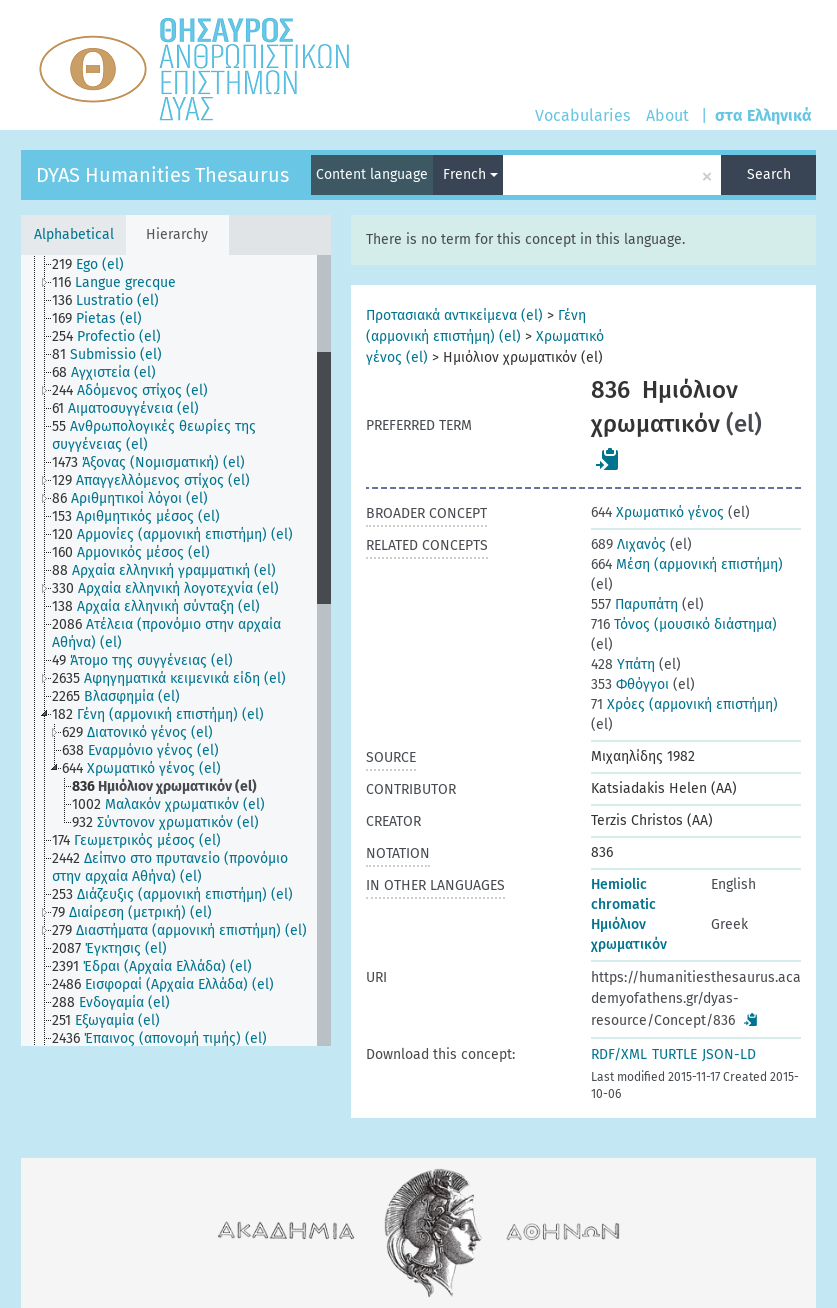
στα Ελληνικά (763, 115)
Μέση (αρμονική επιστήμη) (687, 564)
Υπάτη (623, 664)
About (667, 115)
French (470, 174)
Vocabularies (582, 115)
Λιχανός (628, 544)
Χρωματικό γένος (657, 512)
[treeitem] (96, 265)
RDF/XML (619, 1054)
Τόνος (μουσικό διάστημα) (684, 624)
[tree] (176, 650)
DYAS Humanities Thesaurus (162, 175)
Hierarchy (177, 234)
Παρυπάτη (634, 604)
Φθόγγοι (630, 684)
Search (769, 174)
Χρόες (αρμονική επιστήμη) (684, 704)
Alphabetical (74, 234)
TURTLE (674, 1054)
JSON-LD (729, 1054)
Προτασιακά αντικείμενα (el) (454, 315)
